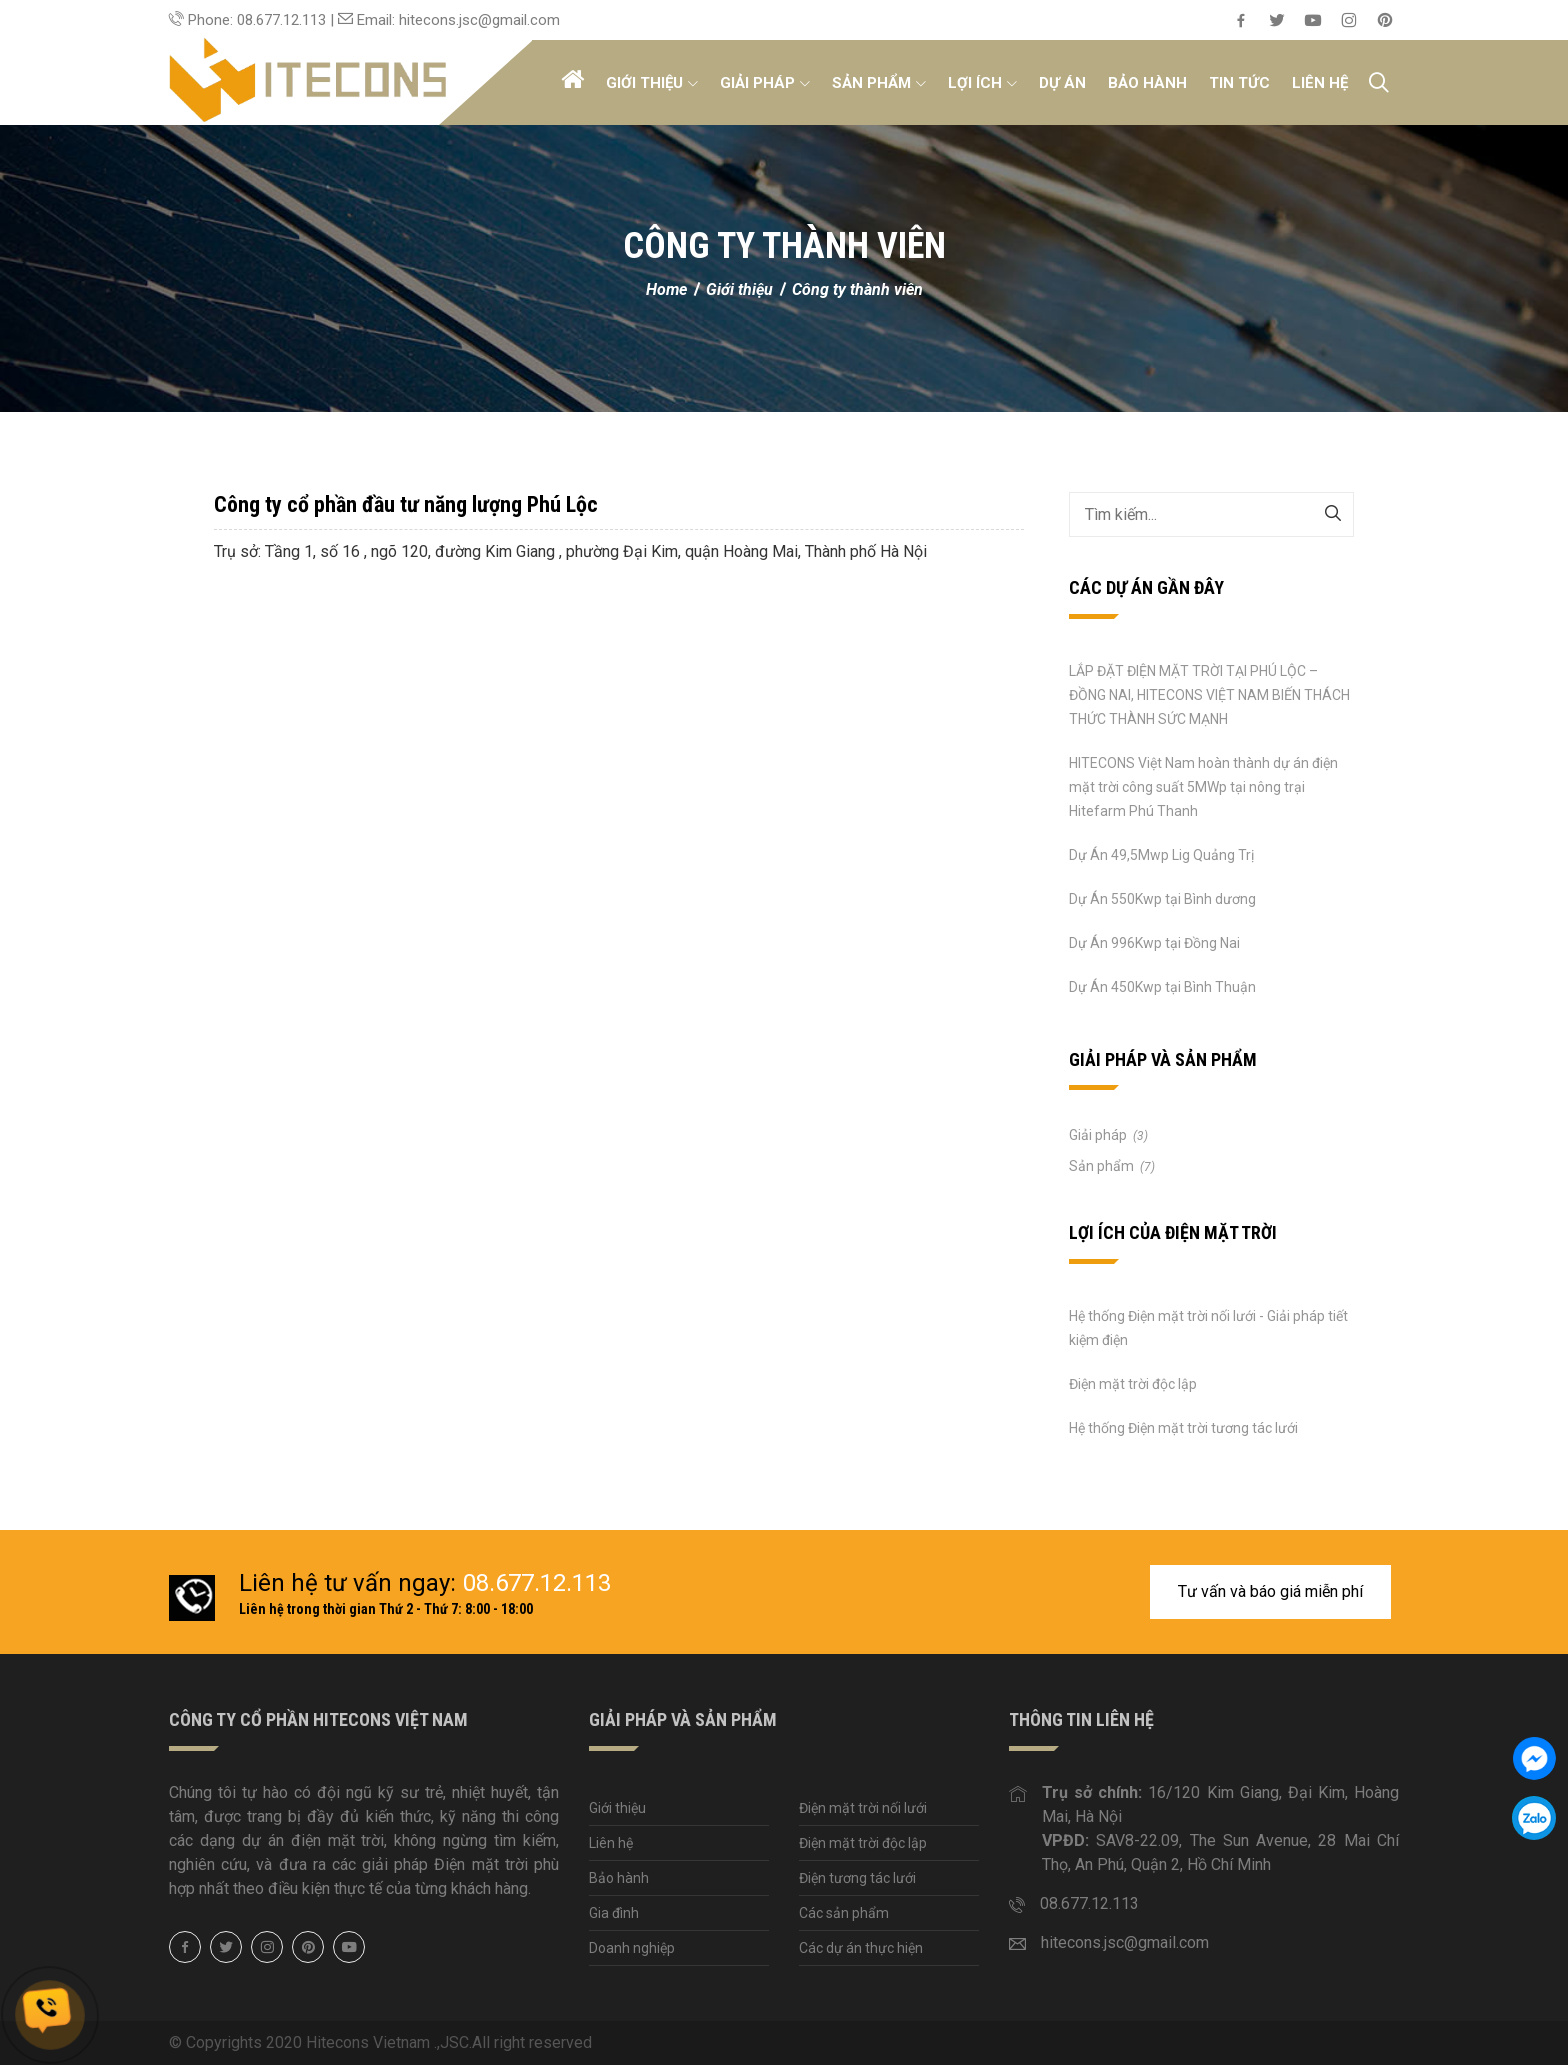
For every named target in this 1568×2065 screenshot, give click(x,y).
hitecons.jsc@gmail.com (1125, 1942)
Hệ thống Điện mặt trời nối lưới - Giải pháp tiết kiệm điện (1208, 1328)
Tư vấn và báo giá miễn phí (1270, 1591)
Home (668, 289)
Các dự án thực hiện (861, 1948)
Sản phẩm (879, 83)
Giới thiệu (652, 83)
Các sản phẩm (844, 1913)
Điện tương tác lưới (857, 1878)
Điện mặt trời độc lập (1133, 1384)
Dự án (1062, 83)
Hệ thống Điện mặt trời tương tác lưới (1183, 1428)
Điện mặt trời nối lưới (863, 1808)
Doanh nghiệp (632, 1948)
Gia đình (614, 1913)
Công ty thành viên (857, 289)
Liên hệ (1320, 83)
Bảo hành (1147, 83)
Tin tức (1239, 83)
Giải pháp (765, 83)
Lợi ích (982, 83)
